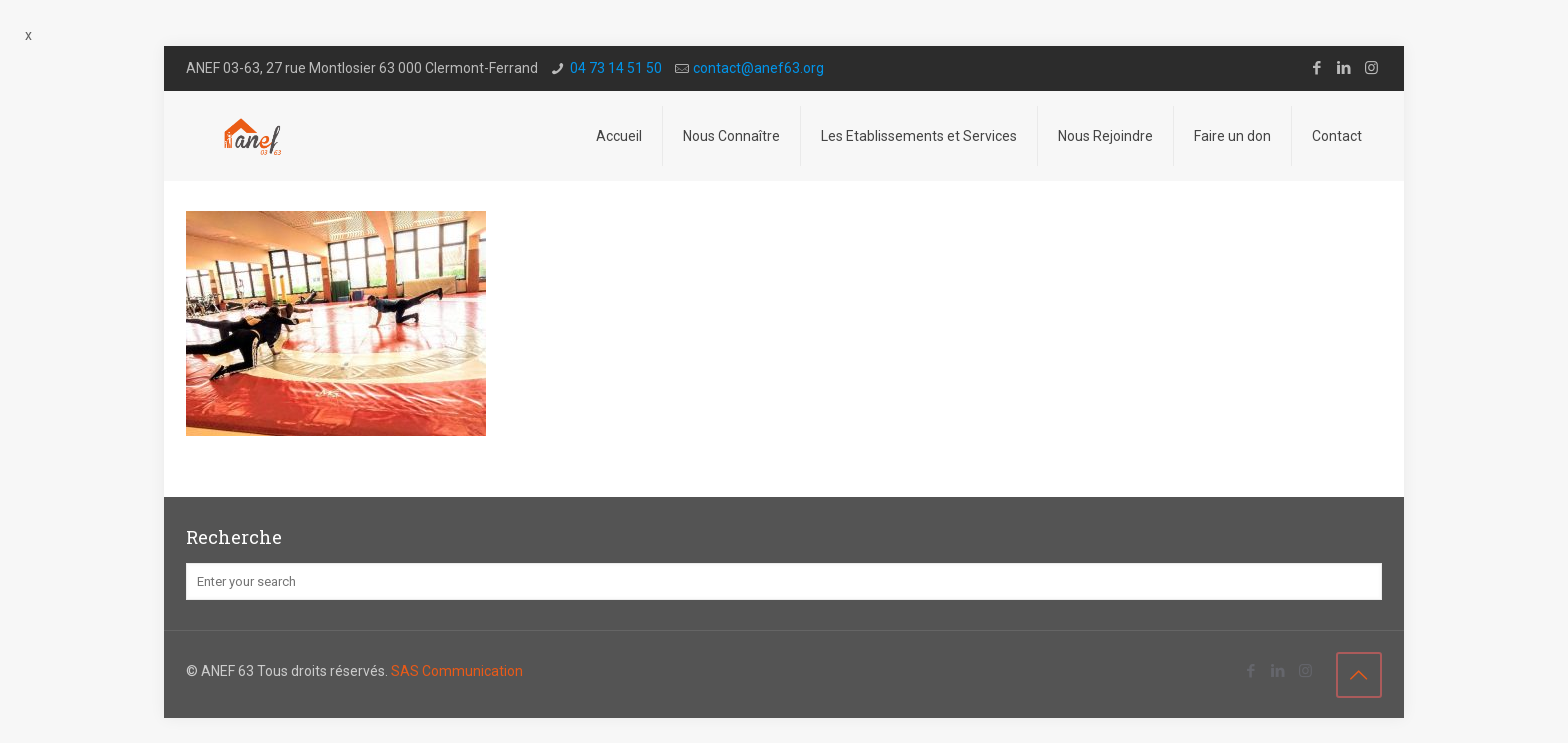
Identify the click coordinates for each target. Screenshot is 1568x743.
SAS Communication (457, 671)
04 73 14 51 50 (616, 68)
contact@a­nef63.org (758, 68)
